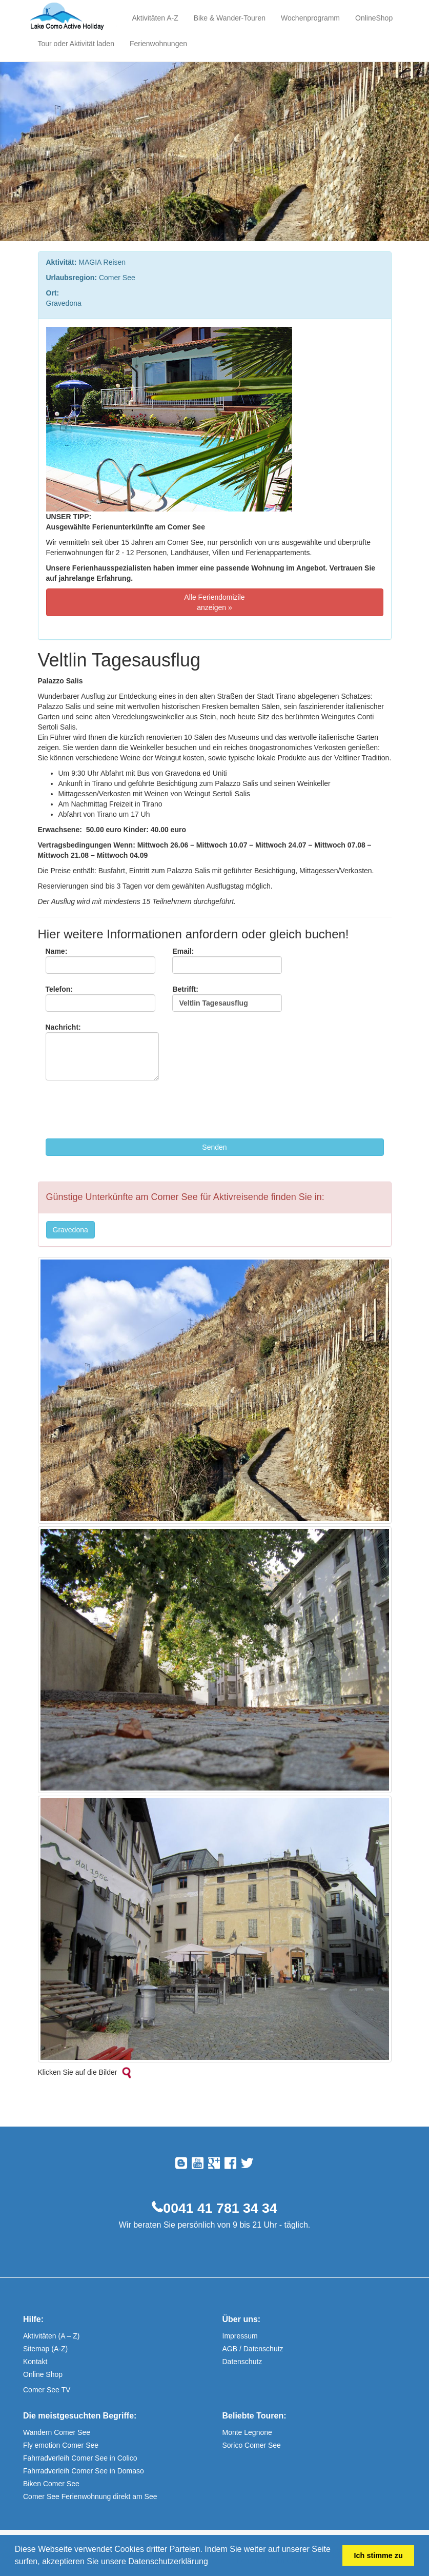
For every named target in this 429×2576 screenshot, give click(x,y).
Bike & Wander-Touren (229, 18)
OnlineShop (374, 18)
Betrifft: (227, 998)
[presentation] (123, 1111)
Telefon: (100, 998)
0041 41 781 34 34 (220, 2208)
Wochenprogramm (310, 18)
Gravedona (70, 1230)
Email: (227, 960)
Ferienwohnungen (158, 44)
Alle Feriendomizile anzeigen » (214, 602)
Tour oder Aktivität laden (76, 44)
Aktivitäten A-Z (155, 18)
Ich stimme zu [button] (378, 2555)
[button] (211, 2562)
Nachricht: (102, 1051)
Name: (100, 960)
